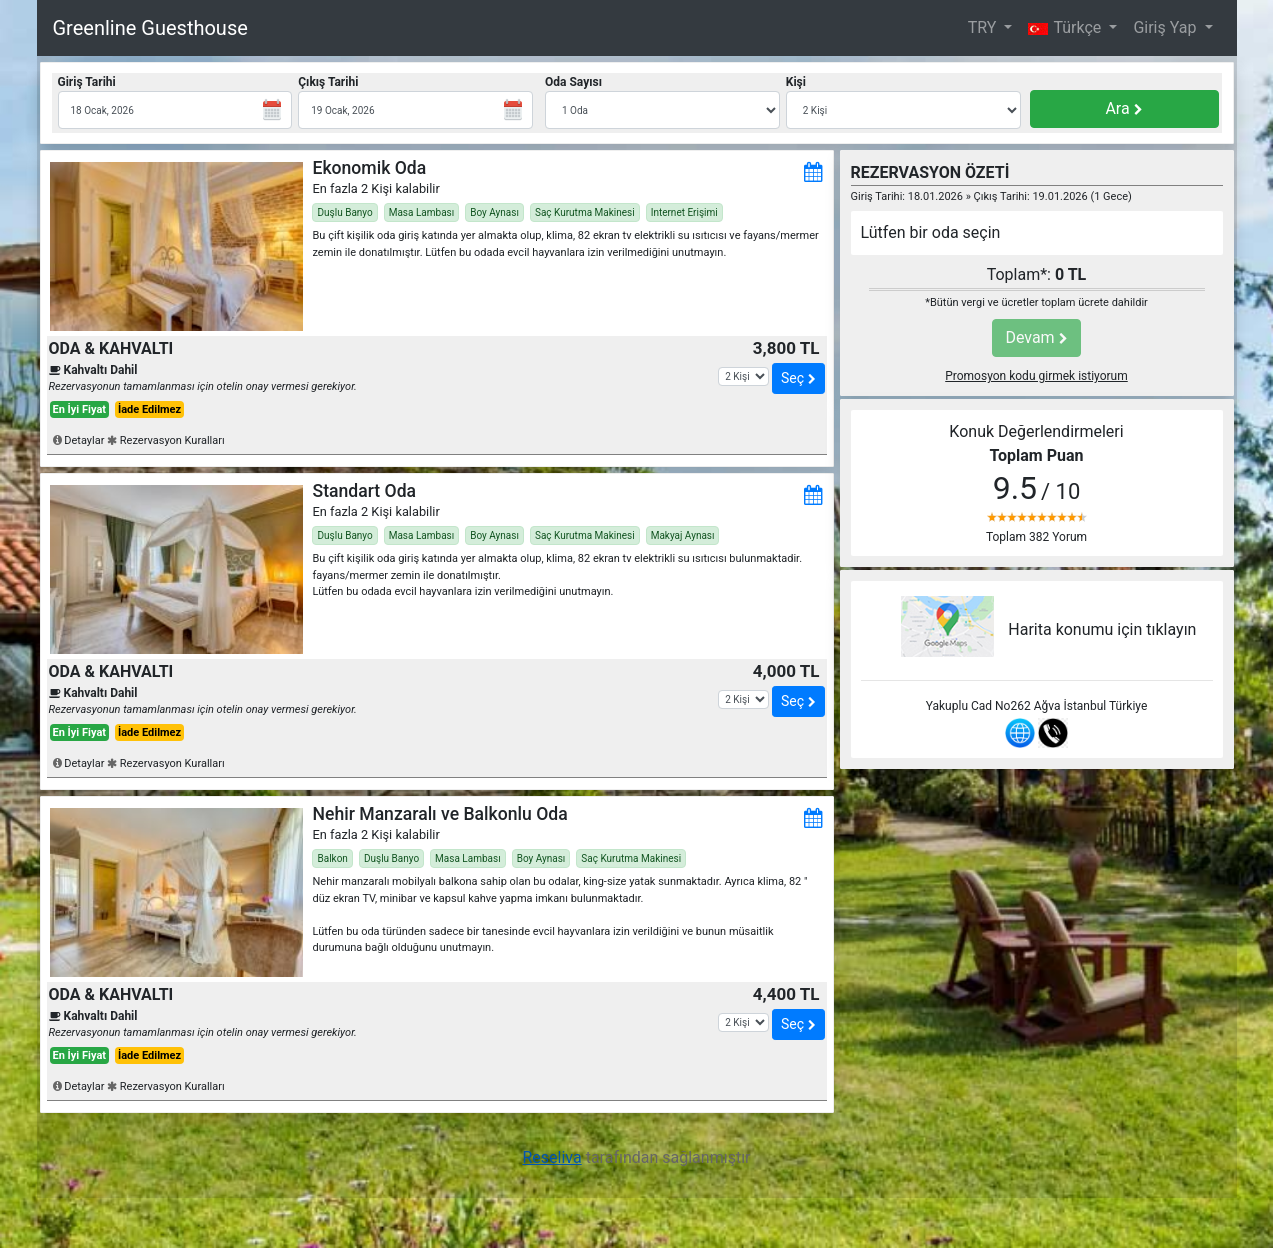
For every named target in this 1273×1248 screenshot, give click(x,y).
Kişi (796, 82)
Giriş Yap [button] (1166, 27)
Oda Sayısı (573, 82)
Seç (798, 378)
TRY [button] (984, 27)
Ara (1123, 108)
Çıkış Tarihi (328, 82)
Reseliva (551, 1157)
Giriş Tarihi (87, 82)
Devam (1036, 337)
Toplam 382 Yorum (1036, 537)
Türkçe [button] (1066, 27)
